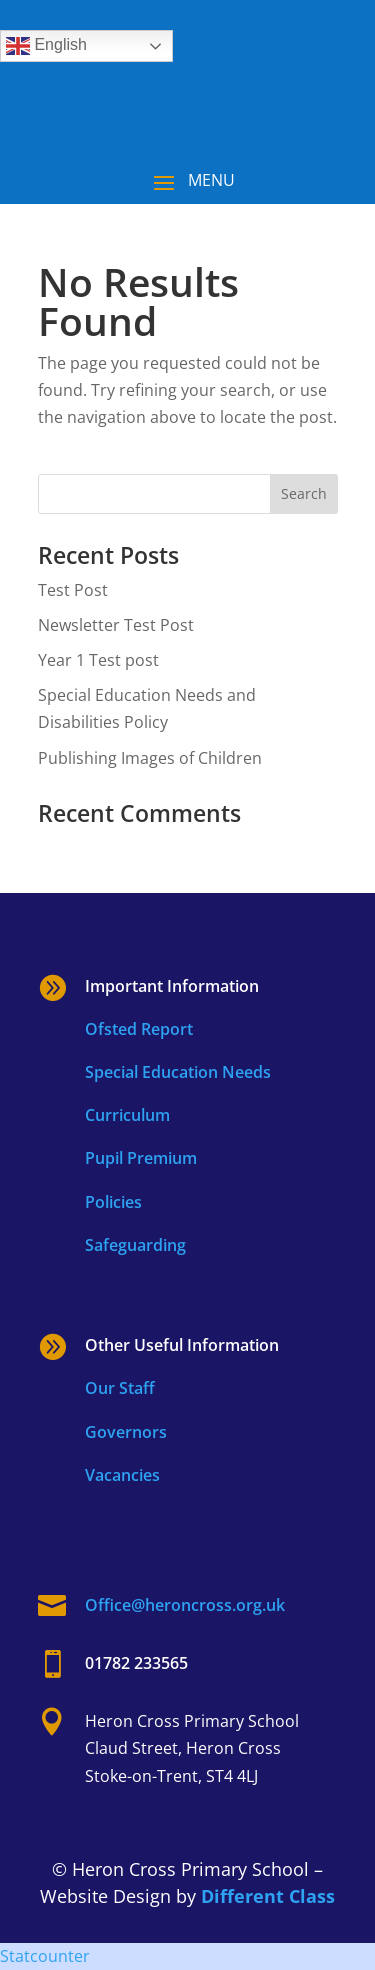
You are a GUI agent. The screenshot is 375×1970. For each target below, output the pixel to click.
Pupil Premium (141, 1158)
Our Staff (120, 1388)
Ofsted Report (139, 1029)
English (46, 46)
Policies (113, 1202)
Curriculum (127, 1115)
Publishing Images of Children (150, 758)
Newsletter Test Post (116, 625)
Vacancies (122, 1475)
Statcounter (45, 1956)
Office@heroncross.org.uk (185, 1605)
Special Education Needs (178, 1072)
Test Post (73, 590)
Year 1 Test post (98, 660)
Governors (126, 1432)
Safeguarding (135, 1245)
